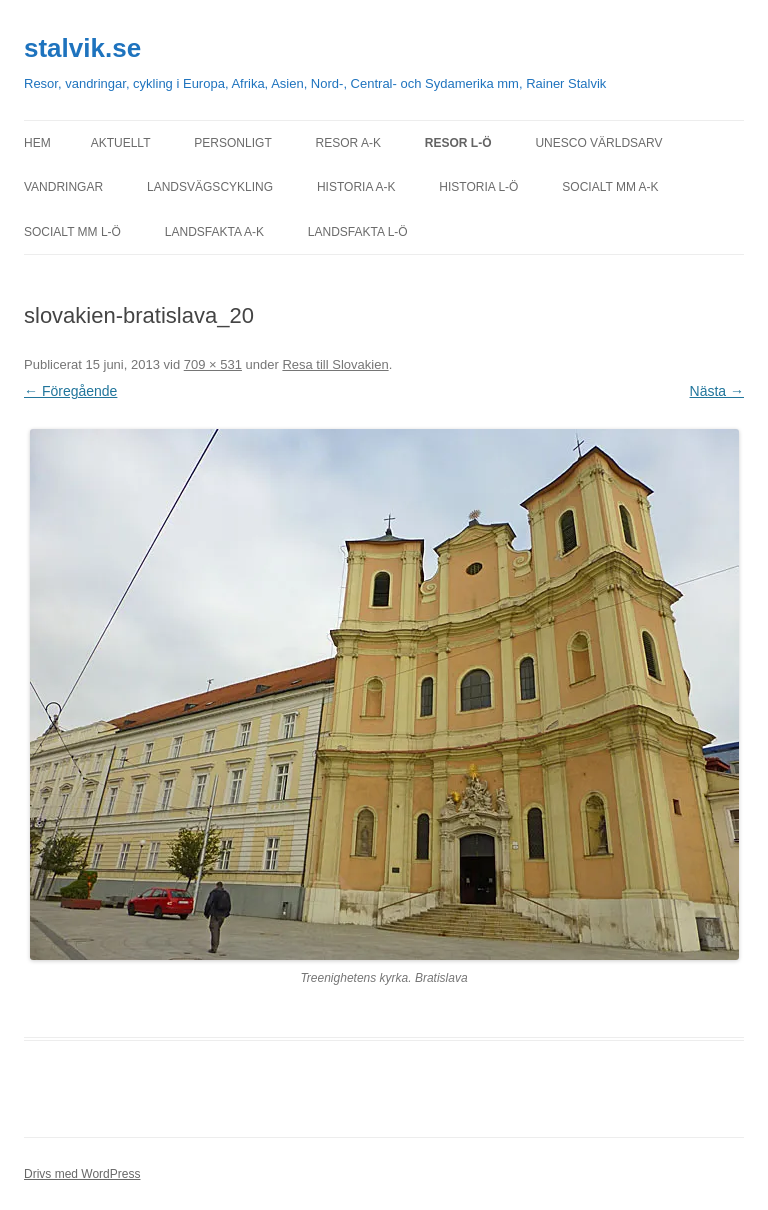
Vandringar (63, 187)
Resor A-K (348, 143)
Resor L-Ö (458, 143)
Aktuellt (121, 143)
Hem (37, 143)
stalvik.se (82, 48)
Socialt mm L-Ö (72, 232)
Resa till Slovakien (335, 364)
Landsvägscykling (210, 187)
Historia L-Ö (478, 187)
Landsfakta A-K (214, 232)
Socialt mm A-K (610, 187)
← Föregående (70, 391)
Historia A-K (356, 187)
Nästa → (717, 391)
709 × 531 (213, 364)
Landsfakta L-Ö (358, 232)
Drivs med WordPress (82, 1174)
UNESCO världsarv (598, 143)
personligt (232, 143)
